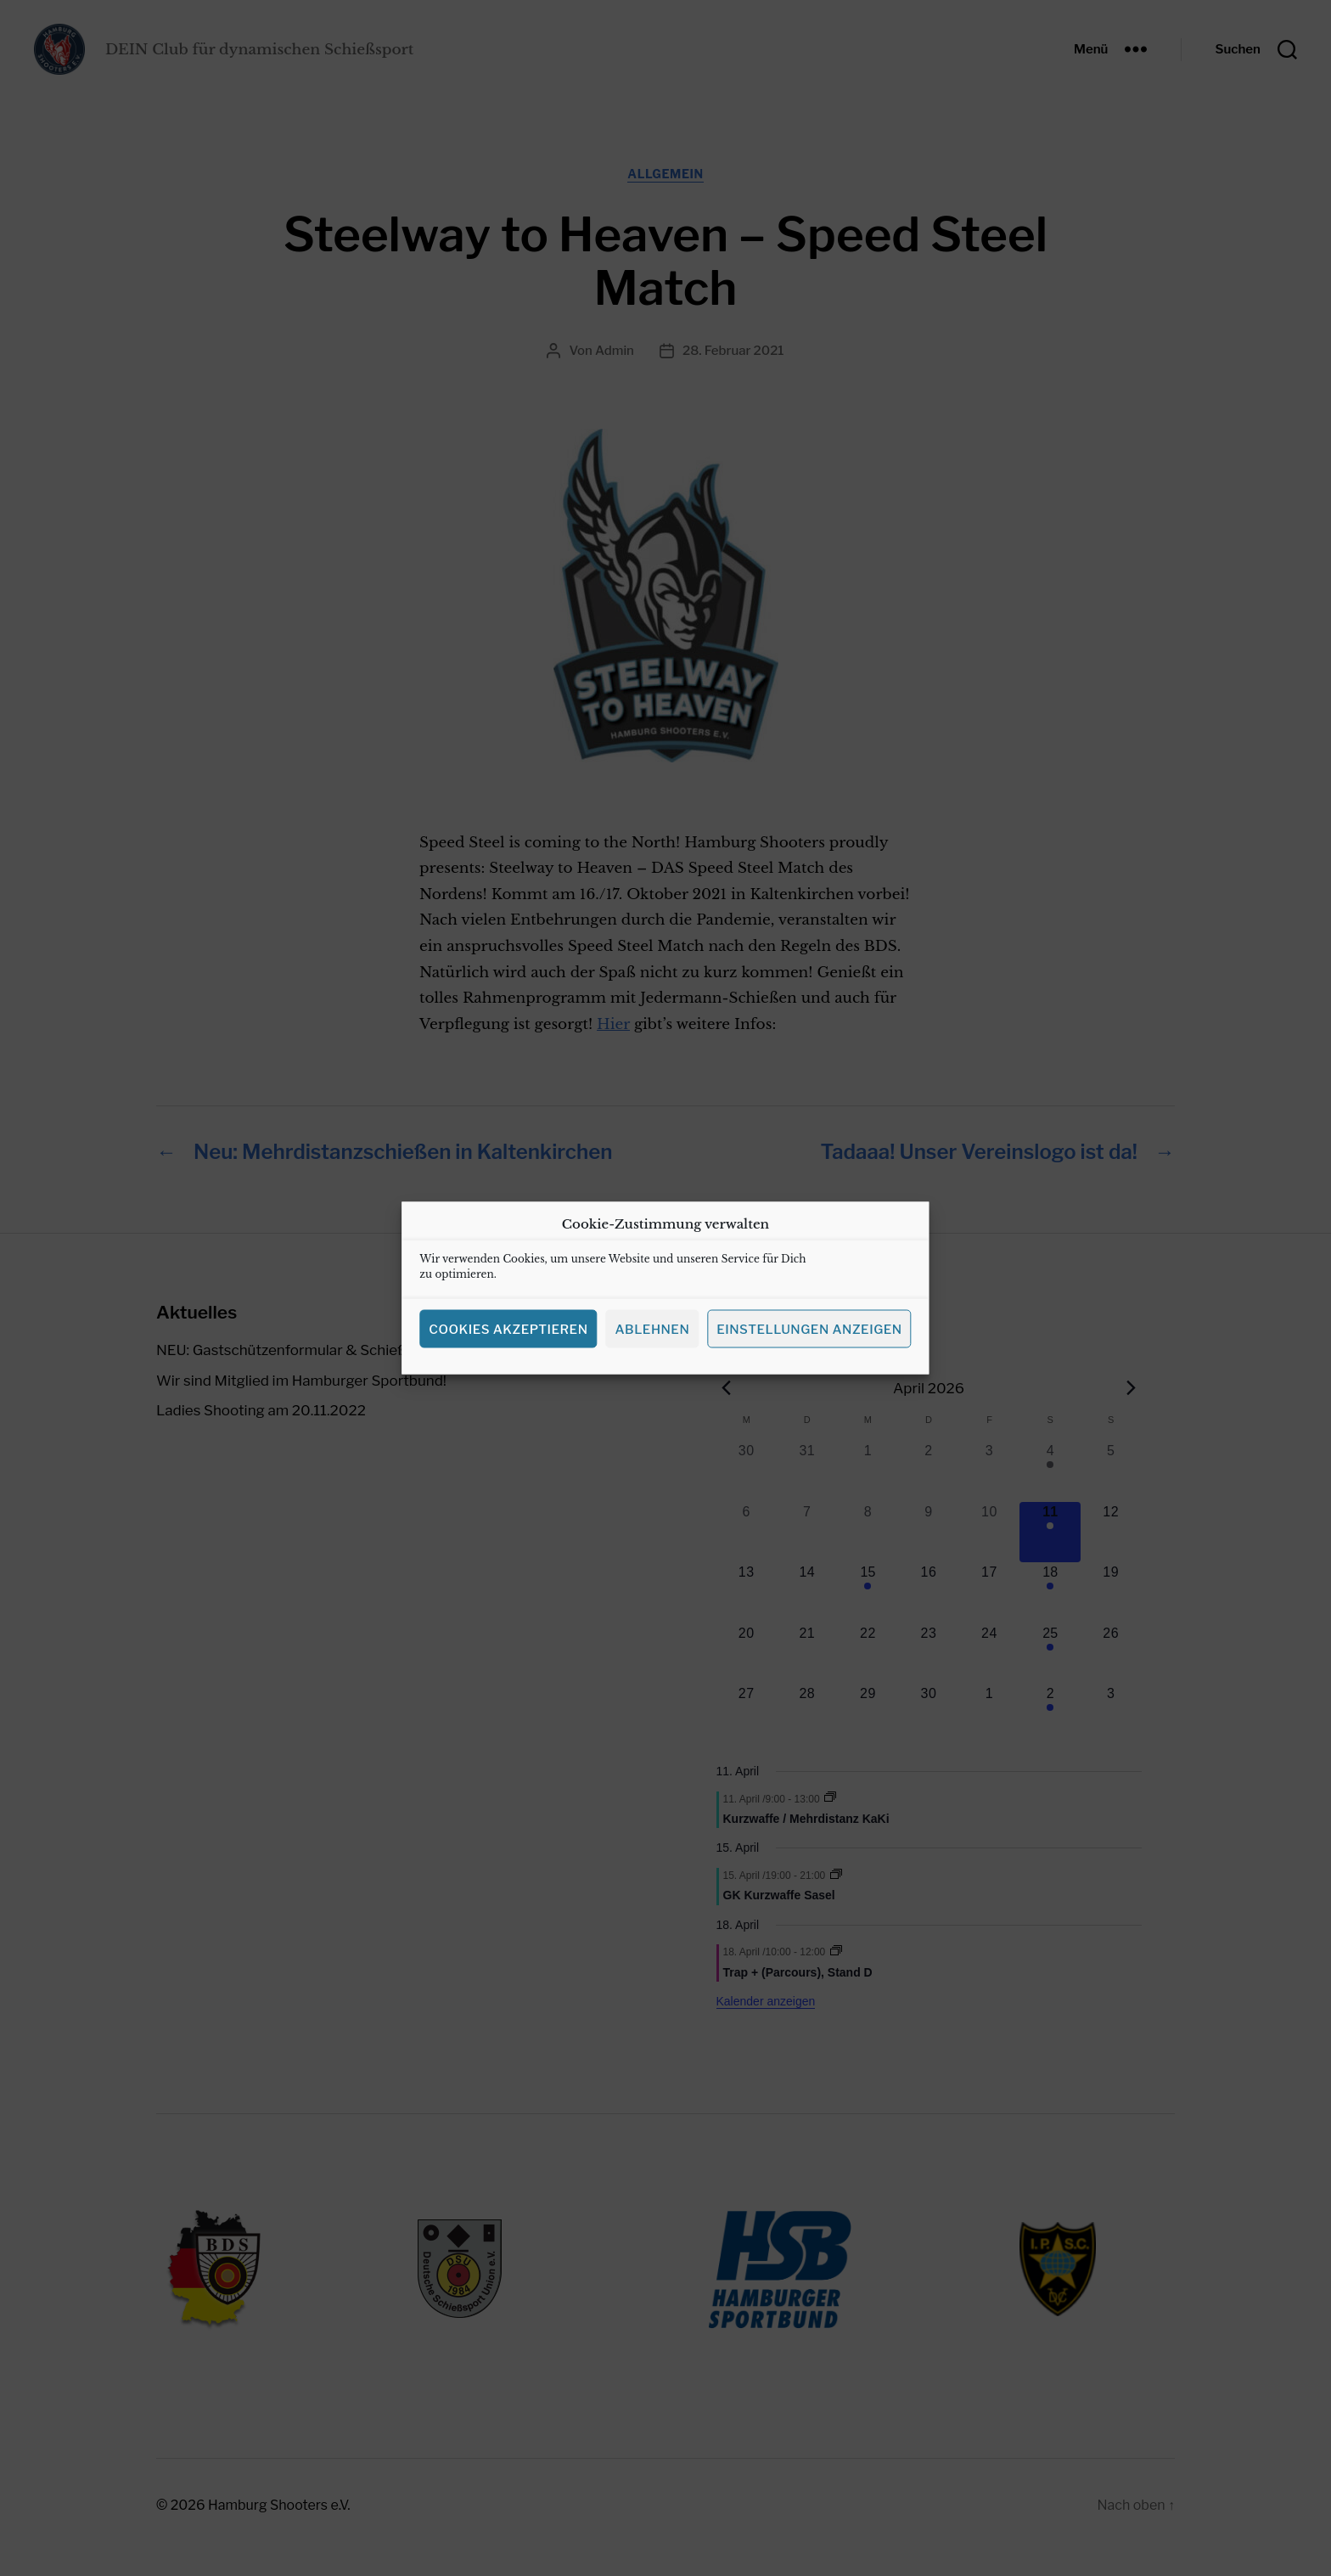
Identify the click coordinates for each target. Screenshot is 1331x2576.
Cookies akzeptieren (508, 1356)
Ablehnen (652, 1356)
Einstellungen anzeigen (808, 1356)
